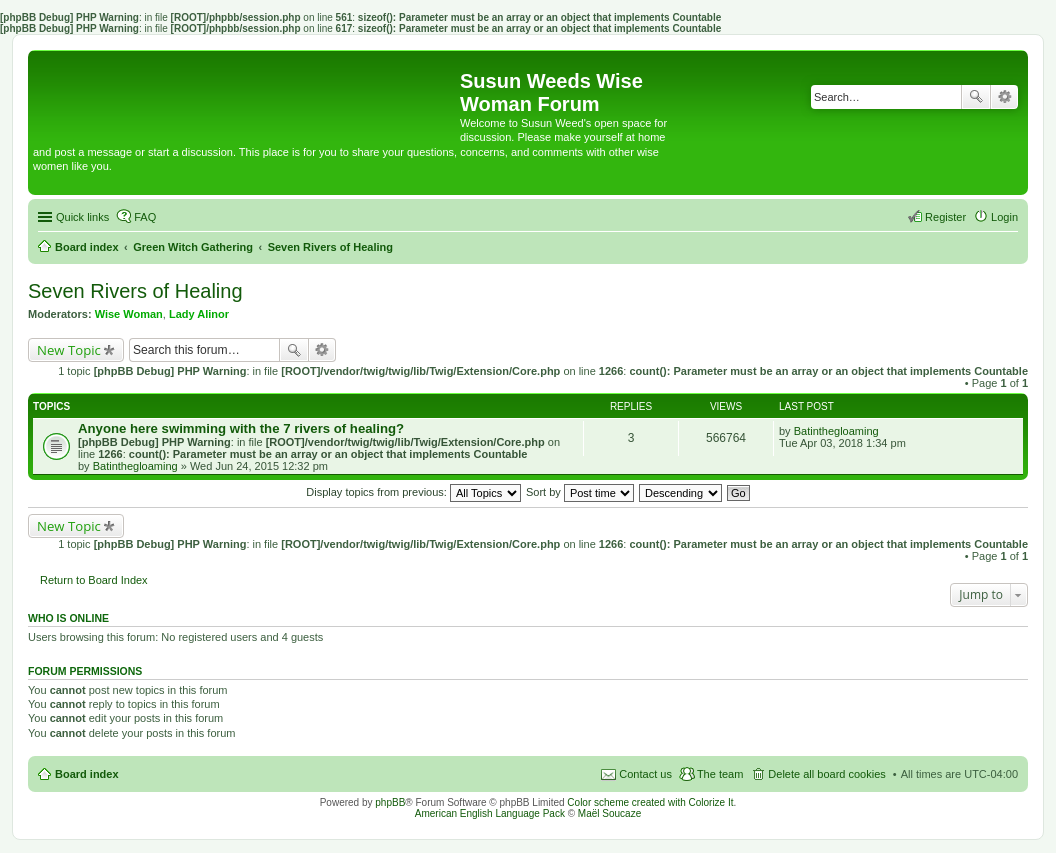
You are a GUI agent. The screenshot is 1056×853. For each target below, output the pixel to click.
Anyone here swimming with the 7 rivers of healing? (241, 428)
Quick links (82, 217)
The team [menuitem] (720, 774)
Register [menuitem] (945, 217)
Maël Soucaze (609, 813)
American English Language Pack (490, 813)
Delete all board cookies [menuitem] (826, 774)
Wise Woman (129, 314)
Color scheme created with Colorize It (650, 802)
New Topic (69, 350)
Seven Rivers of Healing (135, 291)
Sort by (580, 492)
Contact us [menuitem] (645, 774)
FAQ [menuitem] (145, 217)
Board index (87, 774)
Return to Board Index (94, 580)
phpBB (390, 802)
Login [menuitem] (1004, 217)
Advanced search (1004, 97)
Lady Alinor (199, 314)
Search (976, 97)
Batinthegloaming (135, 466)
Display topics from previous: (413, 492)
